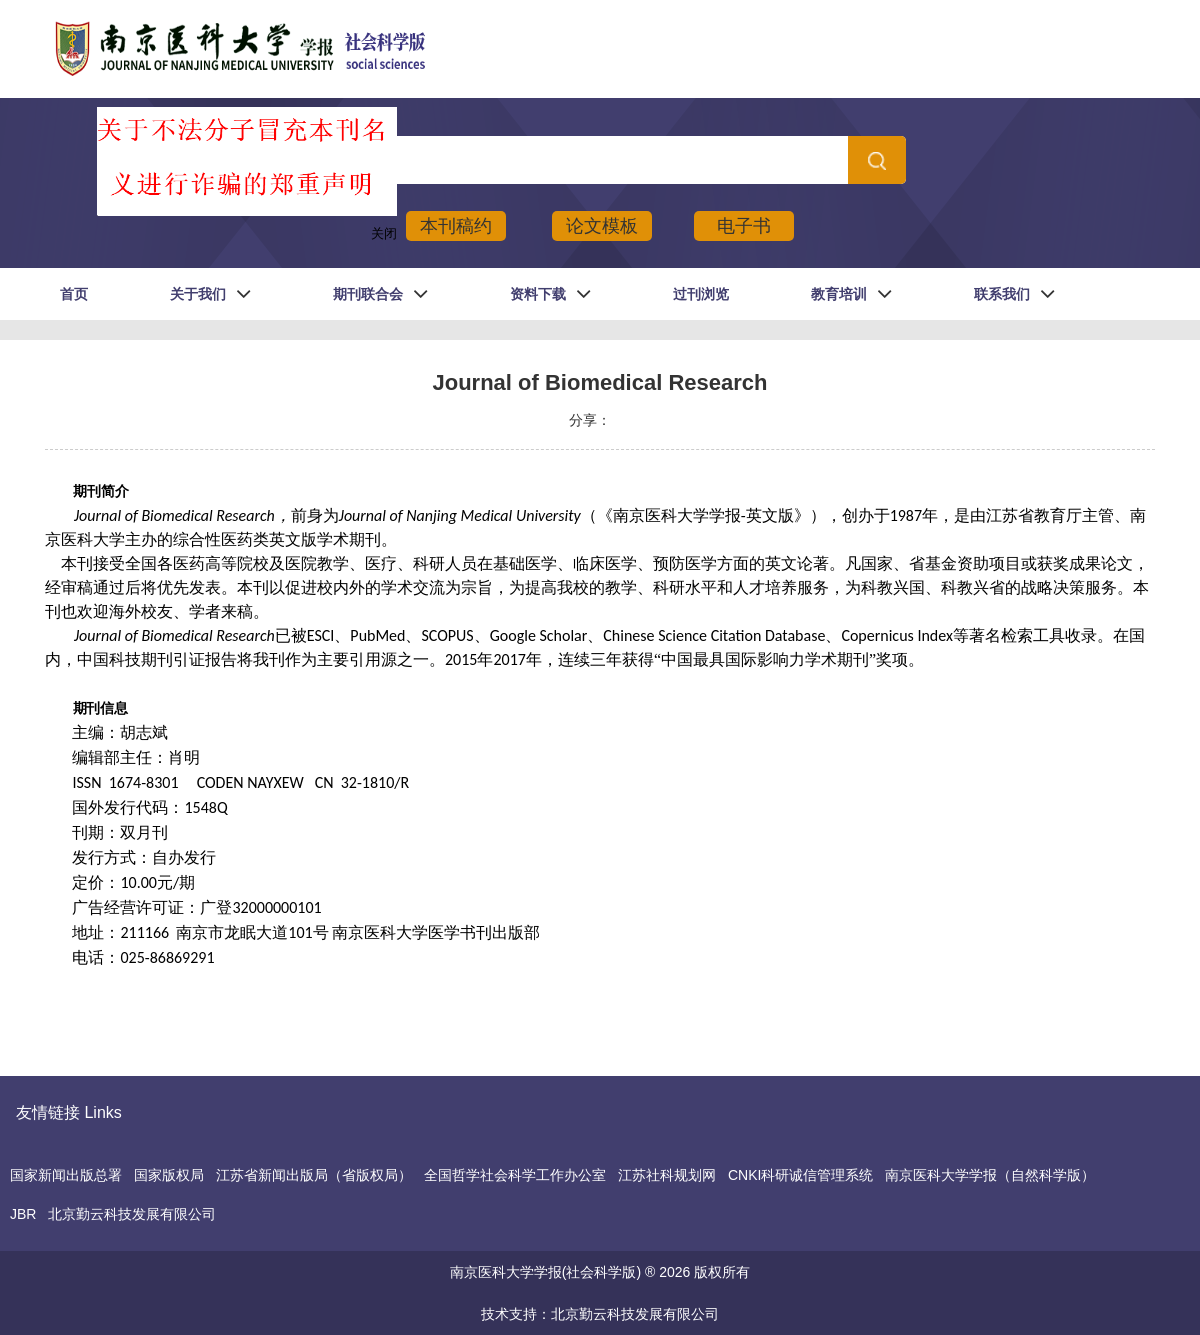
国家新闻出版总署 (66, 1175)
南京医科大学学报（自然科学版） (990, 1175)
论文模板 (602, 226)
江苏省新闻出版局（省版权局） (314, 1175)
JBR (23, 1214)
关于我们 (198, 294)
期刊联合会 (368, 294)
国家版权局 (169, 1175)
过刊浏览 (701, 294)
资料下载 (538, 294)
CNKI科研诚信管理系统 (800, 1175)
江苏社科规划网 (667, 1175)
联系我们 (1002, 294)
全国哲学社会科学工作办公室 (515, 1175)
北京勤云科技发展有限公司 (132, 1214)
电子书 (744, 226)
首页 (74, 294)
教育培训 (839, 294)
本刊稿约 (456, 226)
